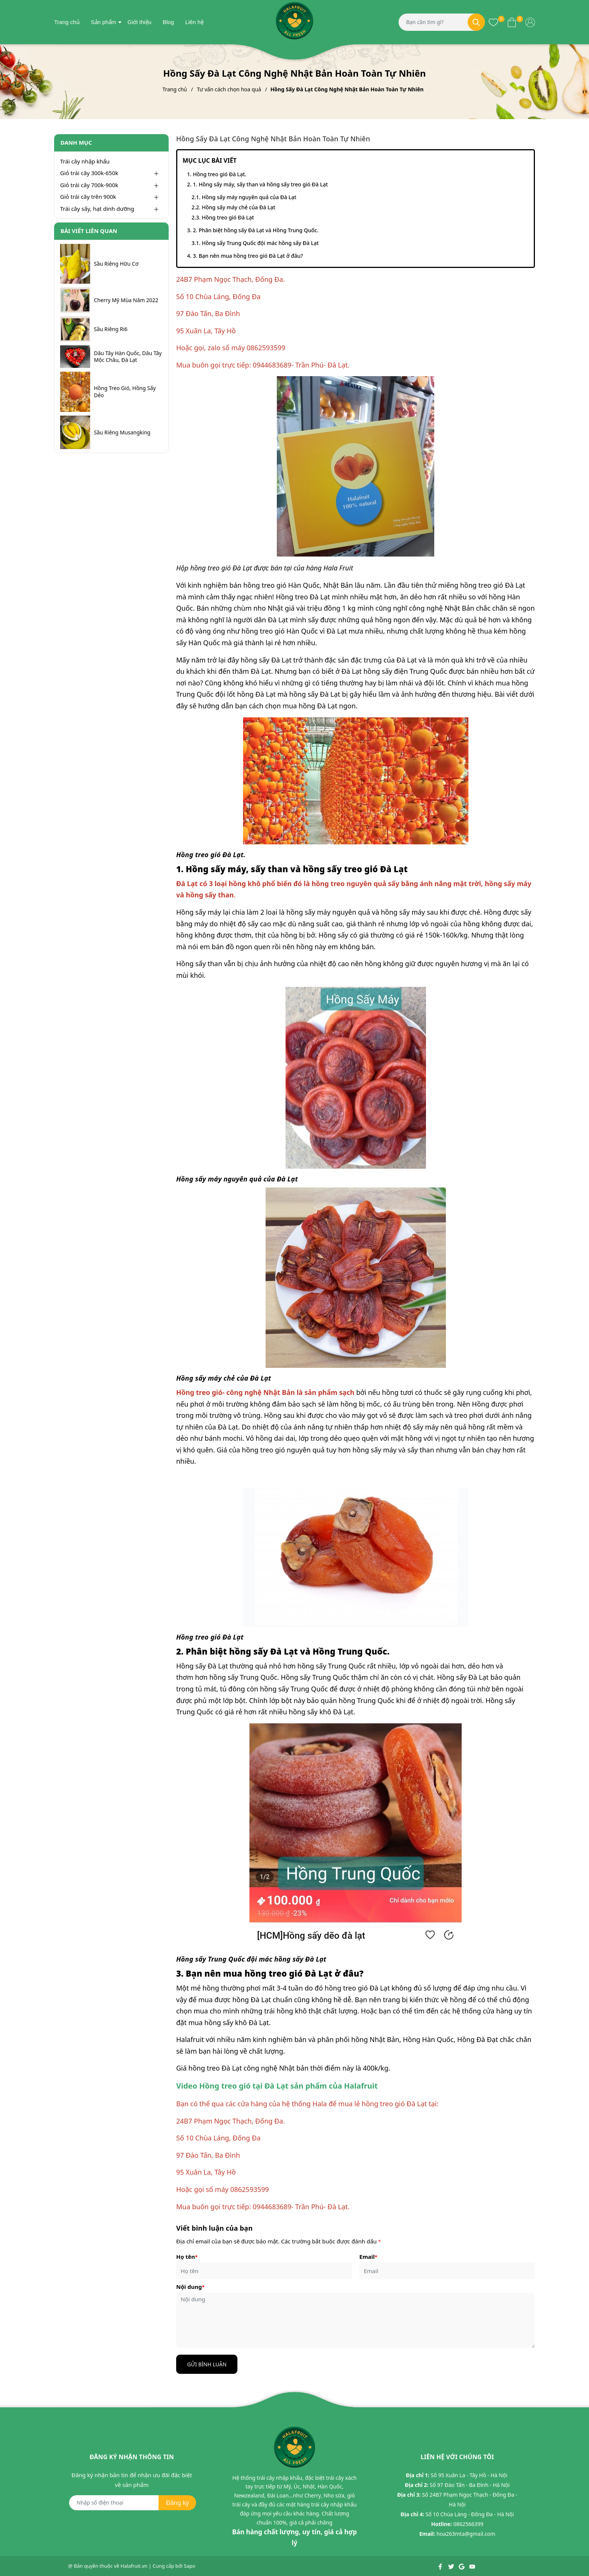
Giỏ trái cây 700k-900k (89, 185)
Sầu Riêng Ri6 (110, 329)
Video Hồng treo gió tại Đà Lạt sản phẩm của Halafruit (277, 2086)
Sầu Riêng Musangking (122, 432)
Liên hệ (194, 22)
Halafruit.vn (134, 2565)
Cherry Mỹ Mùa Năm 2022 (126, 300)
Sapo (189, 2565)
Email (368, 2256)
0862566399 (468, 2524)
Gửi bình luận (207, 2364)
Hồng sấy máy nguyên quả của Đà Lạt (249, 197)
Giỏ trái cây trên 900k (88, 196)
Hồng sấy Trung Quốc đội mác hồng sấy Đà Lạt (260, 243)
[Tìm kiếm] (476, 22)
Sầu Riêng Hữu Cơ (116, 263)
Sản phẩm (103, 22)
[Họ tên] (264, 2270)
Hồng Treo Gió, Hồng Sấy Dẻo (125, 391)
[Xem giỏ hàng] (512, 22)
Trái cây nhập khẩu (85, 161)
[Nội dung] (355, 2320)
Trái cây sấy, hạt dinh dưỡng (97, 208)
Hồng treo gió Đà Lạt (228, 217)
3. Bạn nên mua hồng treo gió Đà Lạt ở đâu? (248, 255)
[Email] (447, 2270)
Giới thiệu (139, 22)
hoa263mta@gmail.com (465, 2533)
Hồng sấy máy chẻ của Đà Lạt (238, 207)
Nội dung (190, 2286)
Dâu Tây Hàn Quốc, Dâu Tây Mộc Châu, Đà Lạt (128, 356)
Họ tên (187, 2256)
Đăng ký (177, 2503)
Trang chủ (67, 22)
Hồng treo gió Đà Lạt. (219, 174)
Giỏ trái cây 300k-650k (89, 173)
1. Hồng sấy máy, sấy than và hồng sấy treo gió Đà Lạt (260, 184)
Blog (168, 22)
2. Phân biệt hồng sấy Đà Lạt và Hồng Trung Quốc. (255, 230)
